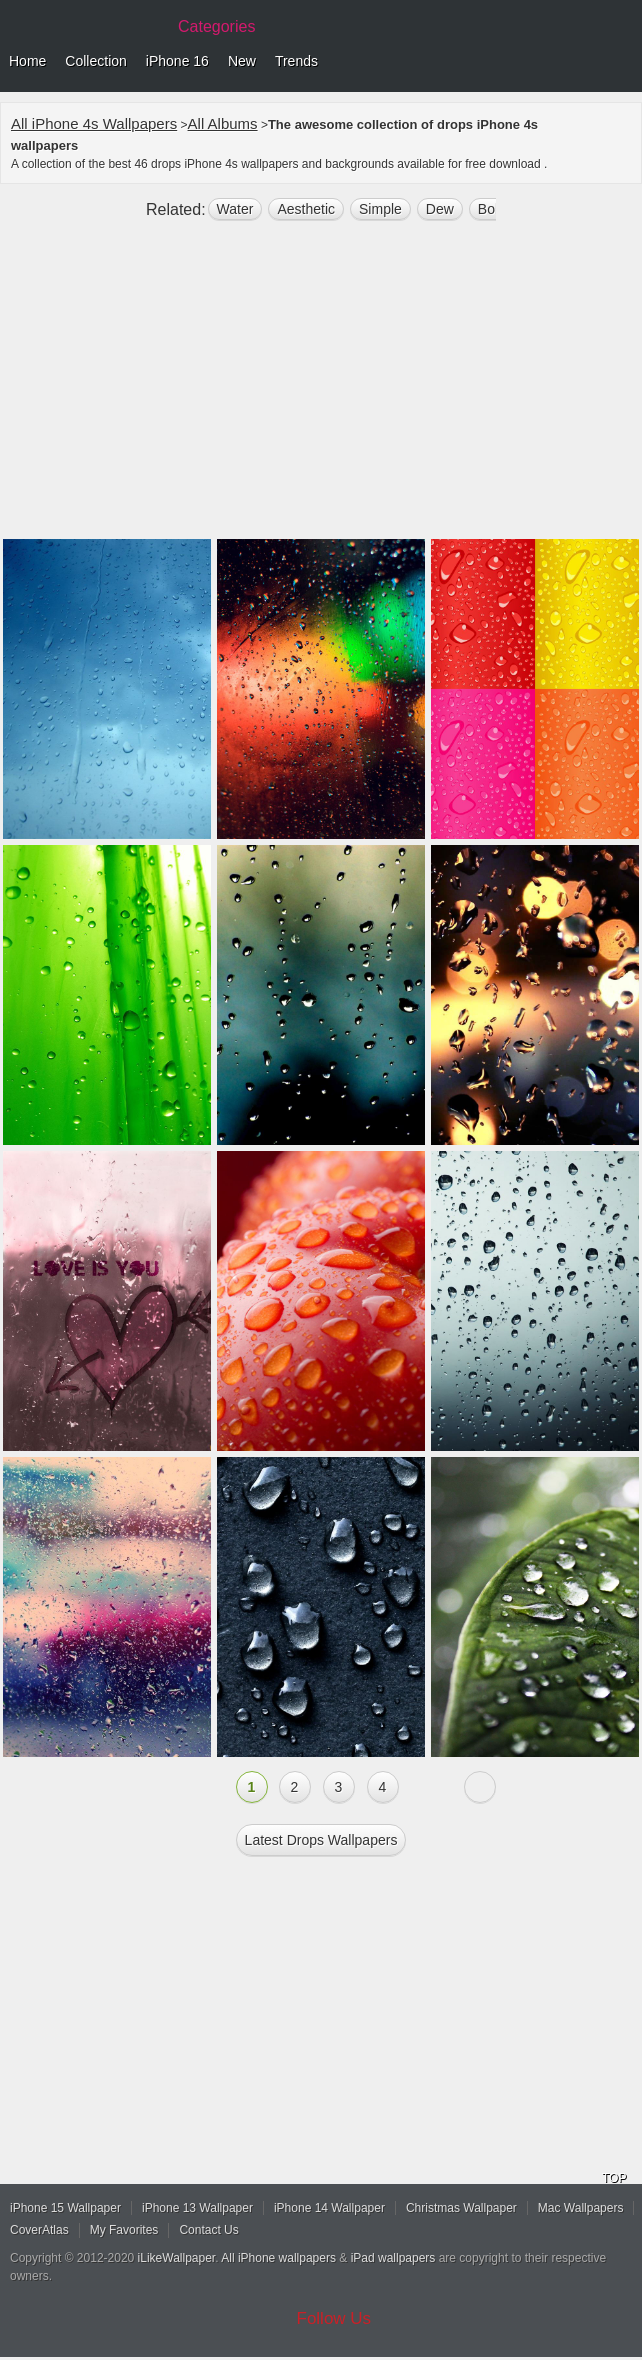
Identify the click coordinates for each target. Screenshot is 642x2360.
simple (380, 209)
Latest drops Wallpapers (321, 1840)
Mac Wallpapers (581, 2208)
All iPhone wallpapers (278, 2258)
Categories (216, 26)
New (242, 61)
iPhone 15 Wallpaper (65, 2208)
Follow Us (334, 2318)
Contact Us (208, 2230)
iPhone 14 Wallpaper (329, 2208)
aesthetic (306, 209)
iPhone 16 (177, 61)
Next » (480, 1787)
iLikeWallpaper (177, 2258)
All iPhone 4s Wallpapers (94, 123)
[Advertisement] (321, 388)
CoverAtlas (39, 2230)
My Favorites (124, 2230)
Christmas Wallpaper (461, 2208)
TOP (614, 2178)
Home (27, 61)
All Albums (223, 123)
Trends (296, 61)
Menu (622, 62)
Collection (95, 61)
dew (440, 209)
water (235, 209)
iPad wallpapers (393, 2258)
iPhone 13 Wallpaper (197, 2208)
